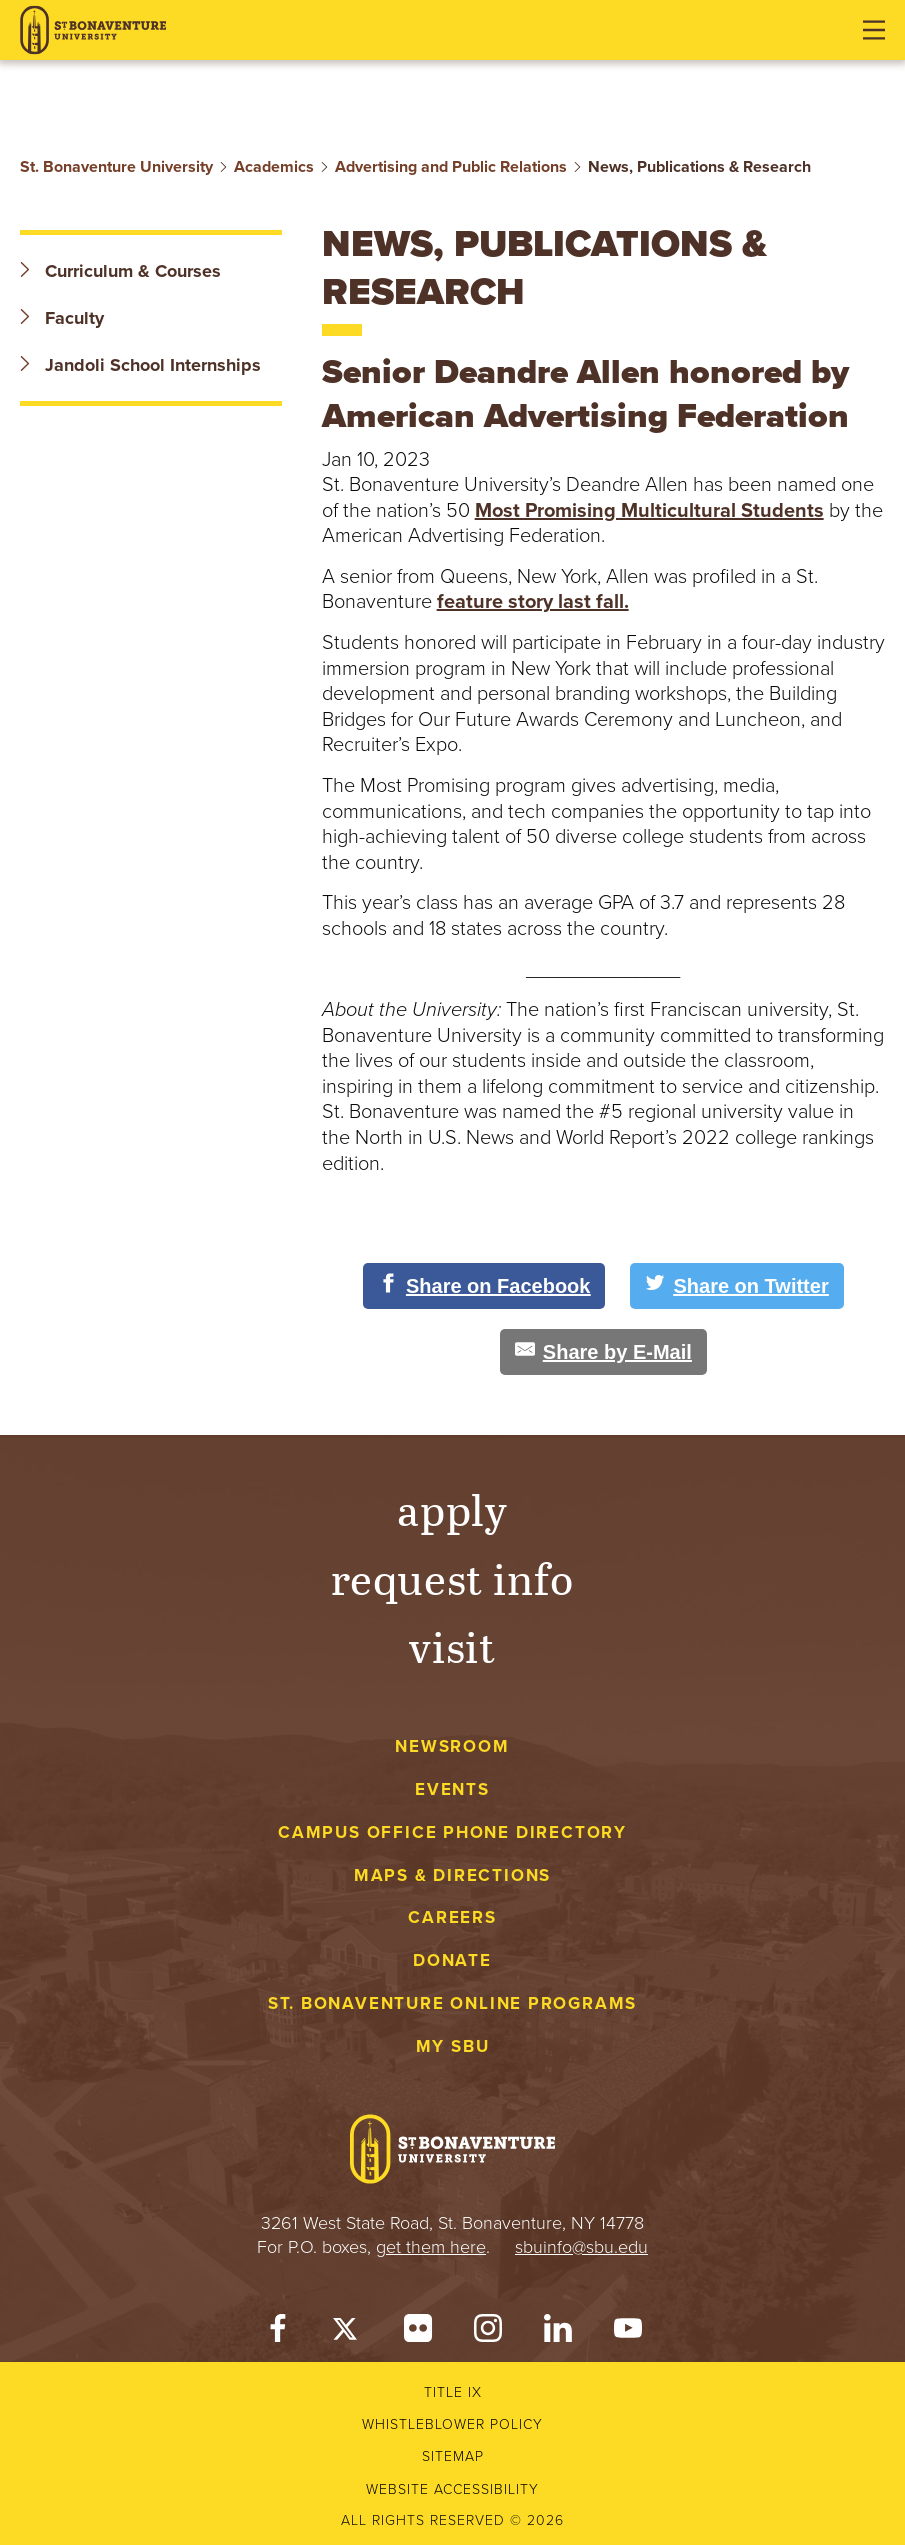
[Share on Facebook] (484, 1286)
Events (452, 1789)
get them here (431, 2247)
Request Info (452, 1577)
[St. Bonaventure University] (93, 30)
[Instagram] (488, 2333)
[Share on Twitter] (736, 1286)
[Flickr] (418, 2333)
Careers (452, 1917)
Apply (453, 1508)
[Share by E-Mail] (603, 1352)
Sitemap (453, 2456)
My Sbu (453, 2046)
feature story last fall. (533, 602)
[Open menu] (874, 30)
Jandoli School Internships (140, 365)
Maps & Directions (452, 1875)
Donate (452, 1960)
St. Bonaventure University (116, 167)
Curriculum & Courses (120, 271)
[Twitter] (348, 2333)
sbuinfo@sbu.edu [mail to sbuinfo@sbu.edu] (581, 2247)
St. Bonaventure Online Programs (453, 2003)
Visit (453, 1645)
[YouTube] (628, 2333)
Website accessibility (452, 2489)
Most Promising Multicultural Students (649, 511)
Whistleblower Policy (452, 2424)
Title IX (453, 2392)
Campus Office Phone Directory (452, 1832)
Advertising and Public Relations (451, 167)
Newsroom (452, 1746)
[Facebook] (278, 2333)
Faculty (62, 318)
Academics (274, 167)
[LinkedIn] (558, 2333)
